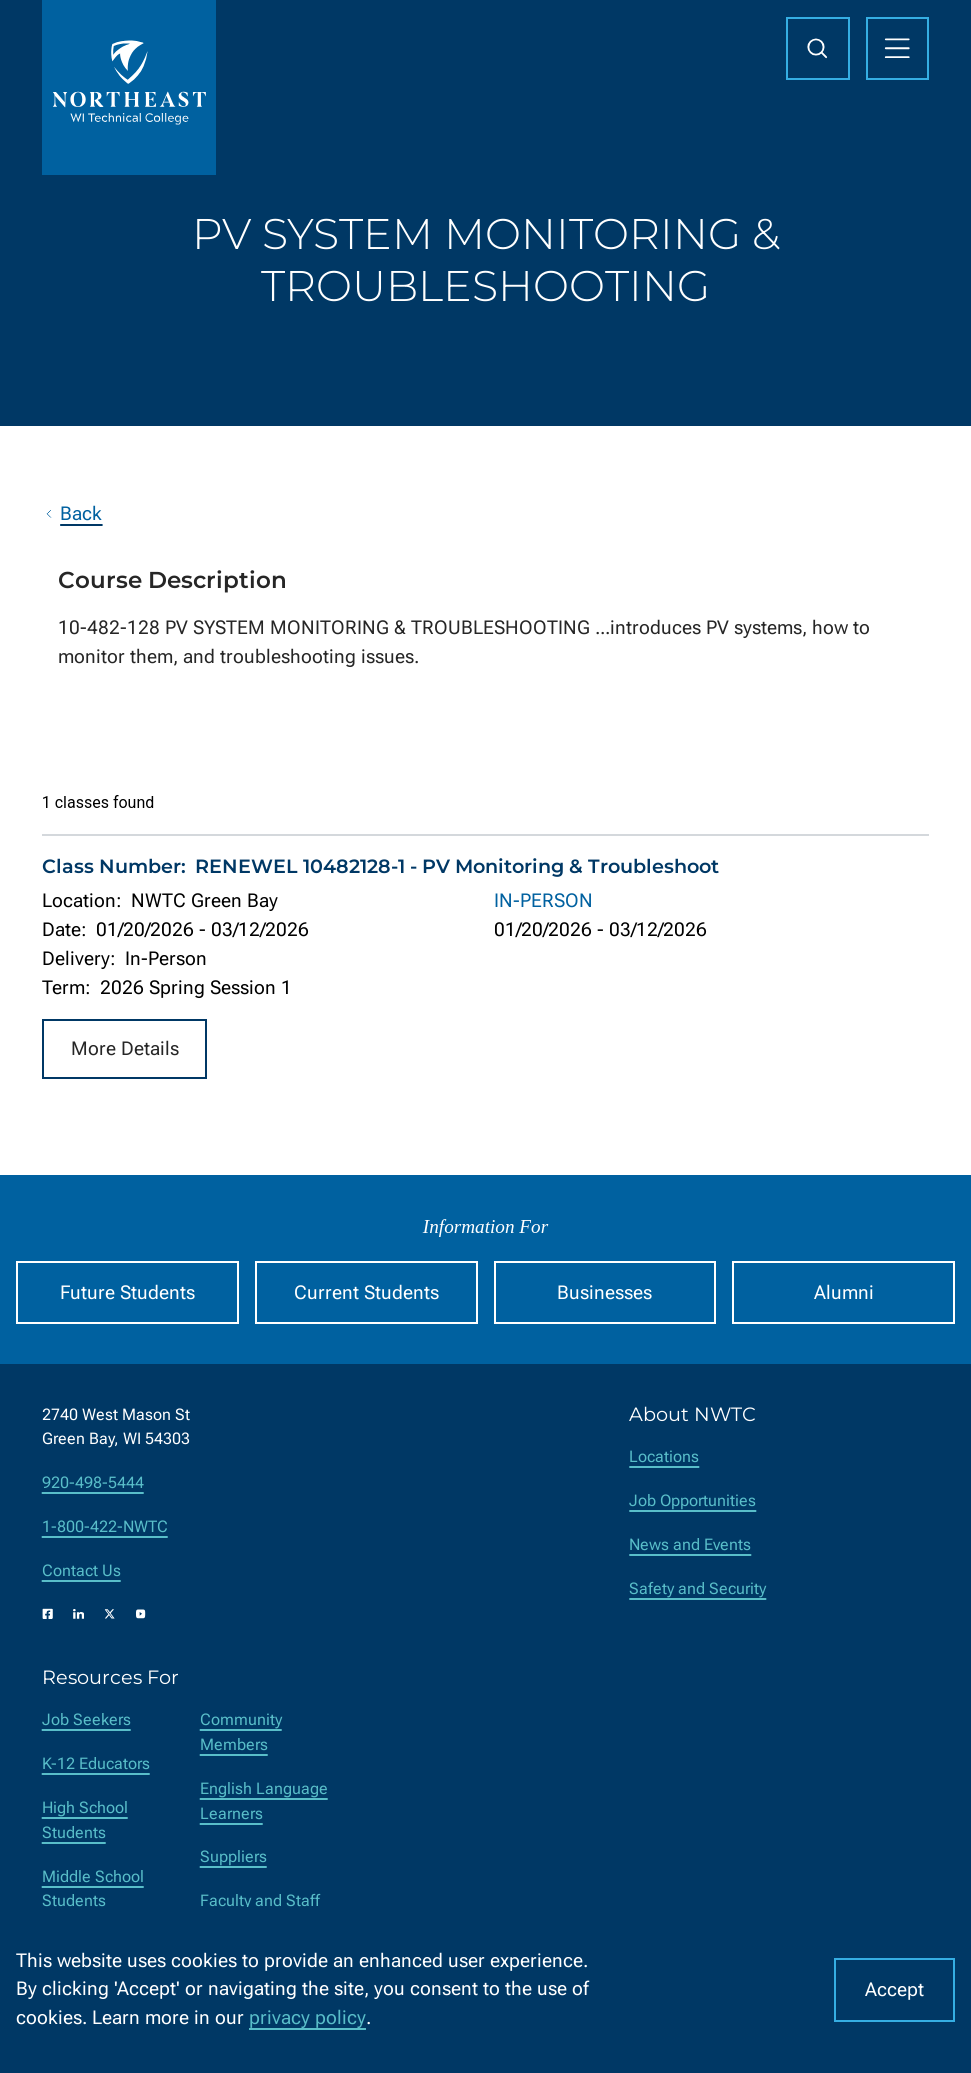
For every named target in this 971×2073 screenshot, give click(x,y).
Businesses (604, 1292)
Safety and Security (697, 1588)
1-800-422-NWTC (105, 1526)
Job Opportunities (692, 1500)
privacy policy (307, 2017)
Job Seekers (86, 1719)
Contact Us (81, 1570)
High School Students (85, 1820)
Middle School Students (93, 1889)
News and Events (690, 1544)
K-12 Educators (96, 1763)
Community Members (241, 1732)
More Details (125, 1048)
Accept (894, 1989)
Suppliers (233, 1856)
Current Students (366, 1292)
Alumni (844, 1292)
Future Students (127, 1292)
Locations (664, 1456)
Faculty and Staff (260, 1900)
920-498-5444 (93, 1482)
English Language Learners (264, 1801)
